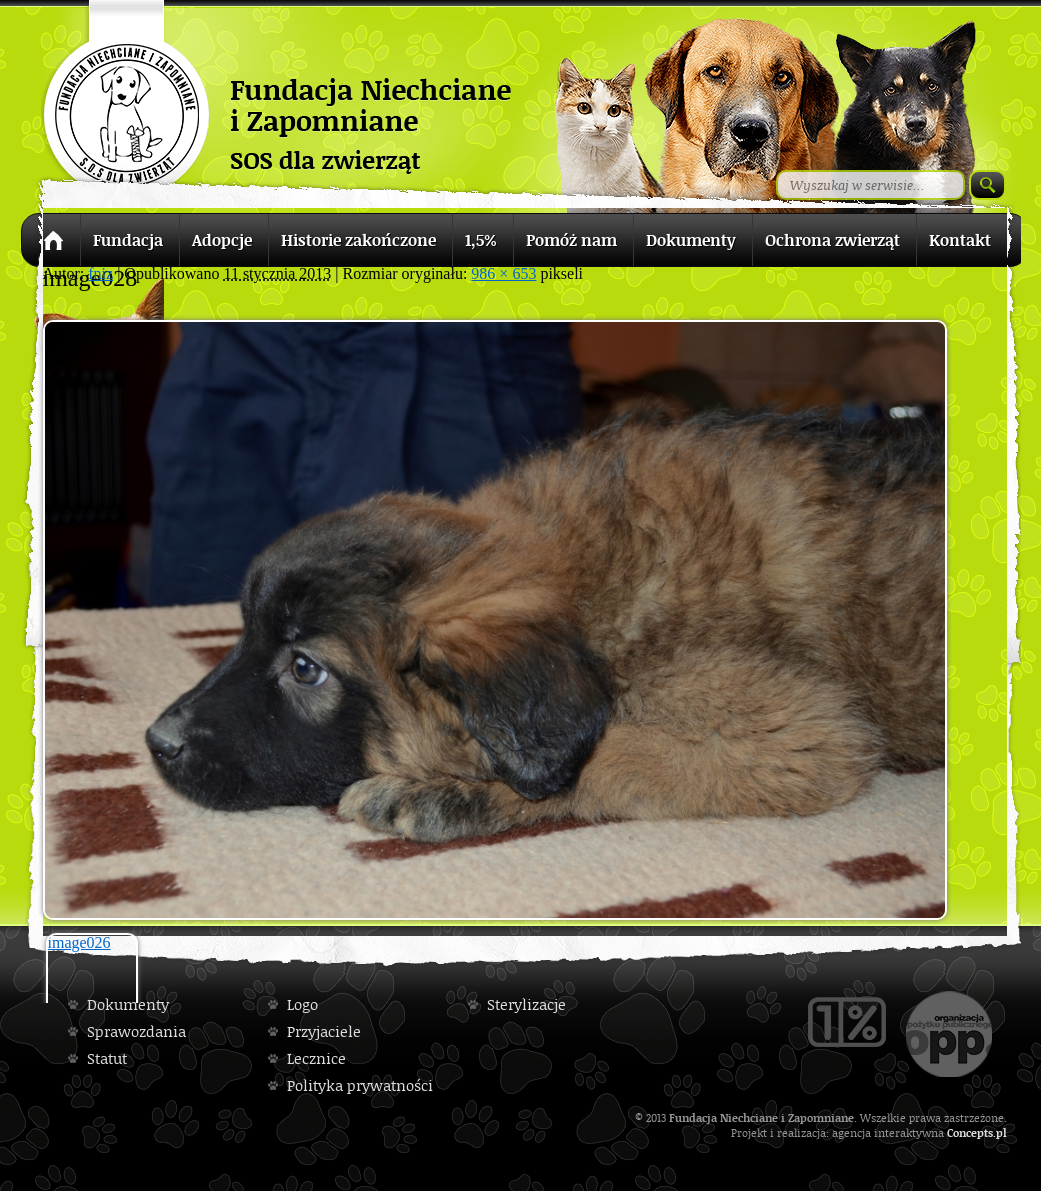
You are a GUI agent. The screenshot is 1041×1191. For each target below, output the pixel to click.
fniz (100, 273)
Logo (302, 1004)
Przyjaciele (324, 1031)
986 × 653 (503, 273)
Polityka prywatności (360, 1085)
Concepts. (971, 1132)
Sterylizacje (526, 1004)
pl (1001, 1132)
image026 (79, 942)
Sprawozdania (136, 1031)
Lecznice (316, 1058)
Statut (107, 1058)
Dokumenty (128, 1004)
